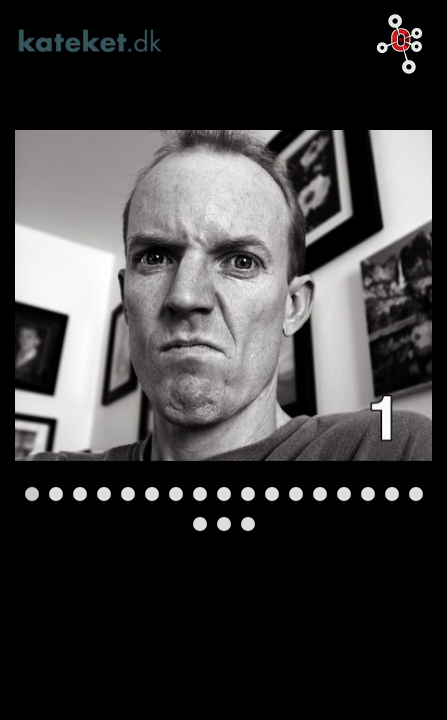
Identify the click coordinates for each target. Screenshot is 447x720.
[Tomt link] (223, 295)
